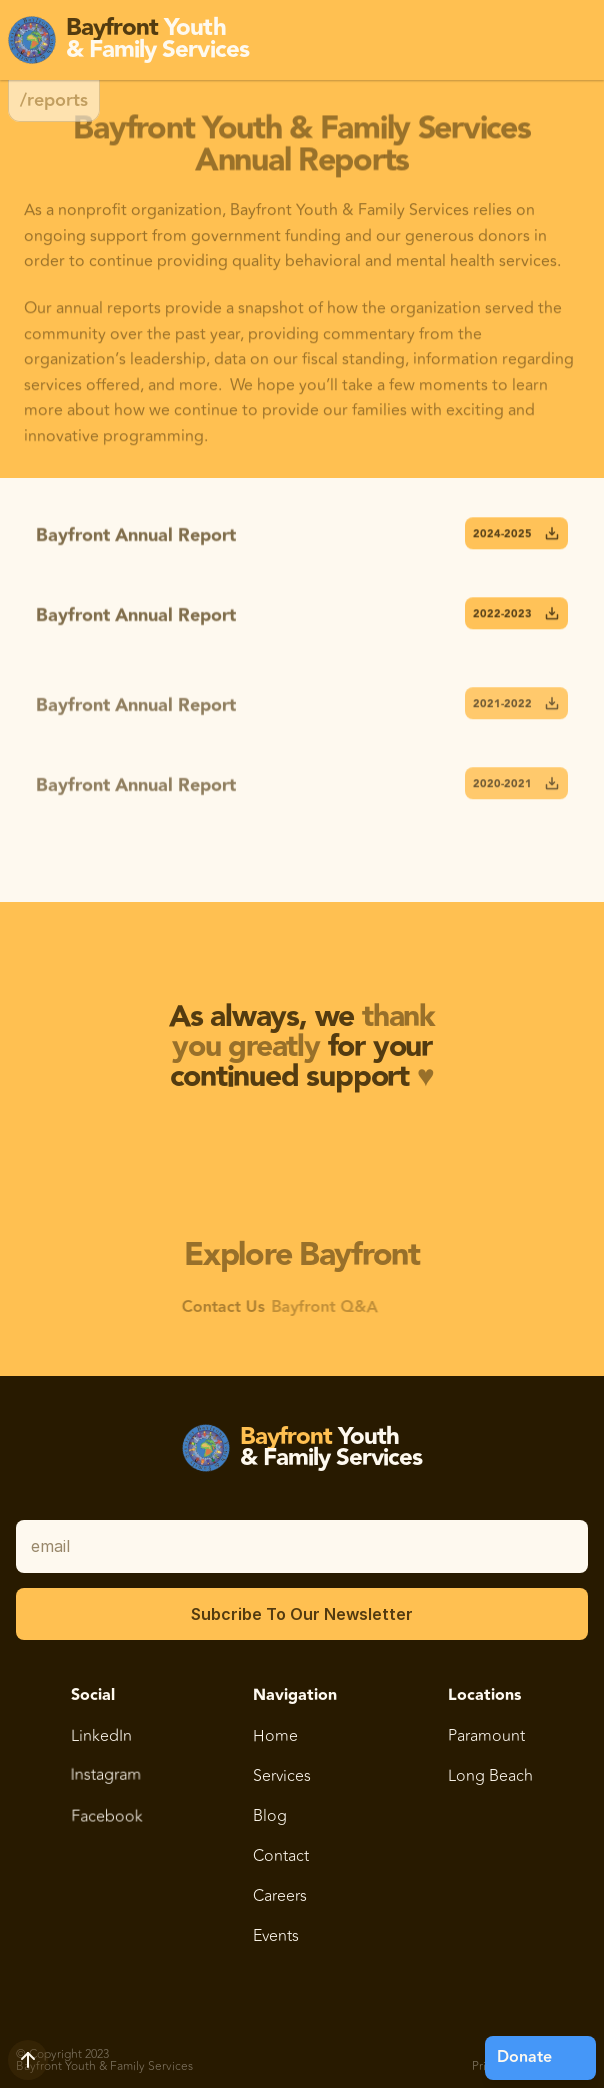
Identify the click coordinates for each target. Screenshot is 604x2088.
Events (276, 1935)
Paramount (487, 1735)
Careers (280, 1895)
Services (282, 1776)
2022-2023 (516, 616)
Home (275, 1735)
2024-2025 (516, 536)
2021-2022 (516, 714)
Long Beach (491, 1775)
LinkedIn (102, 1734)
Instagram (106, 1786)
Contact (281, 1855)
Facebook (107, 1816)
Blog (270, 1815)
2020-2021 (516, 794)
